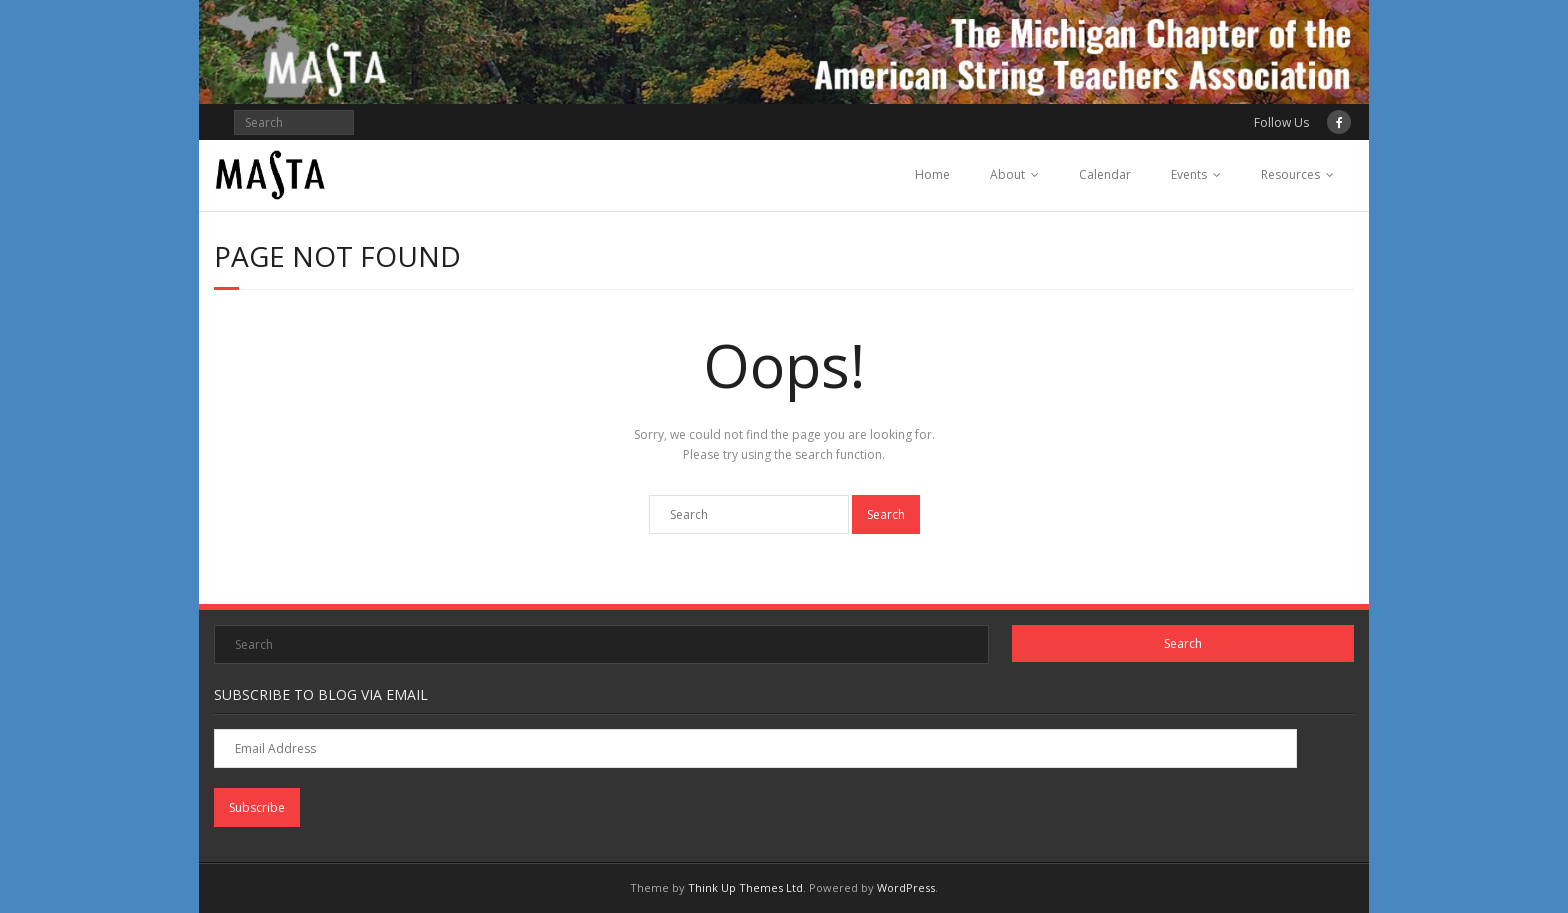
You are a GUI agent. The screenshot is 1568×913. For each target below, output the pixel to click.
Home (932, 174)
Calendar (1105, 174)
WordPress (906, 887)
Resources (1290, 174)
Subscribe (257, 807)
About (1007, 174)
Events (1189, 174)
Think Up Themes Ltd (745, 887)
